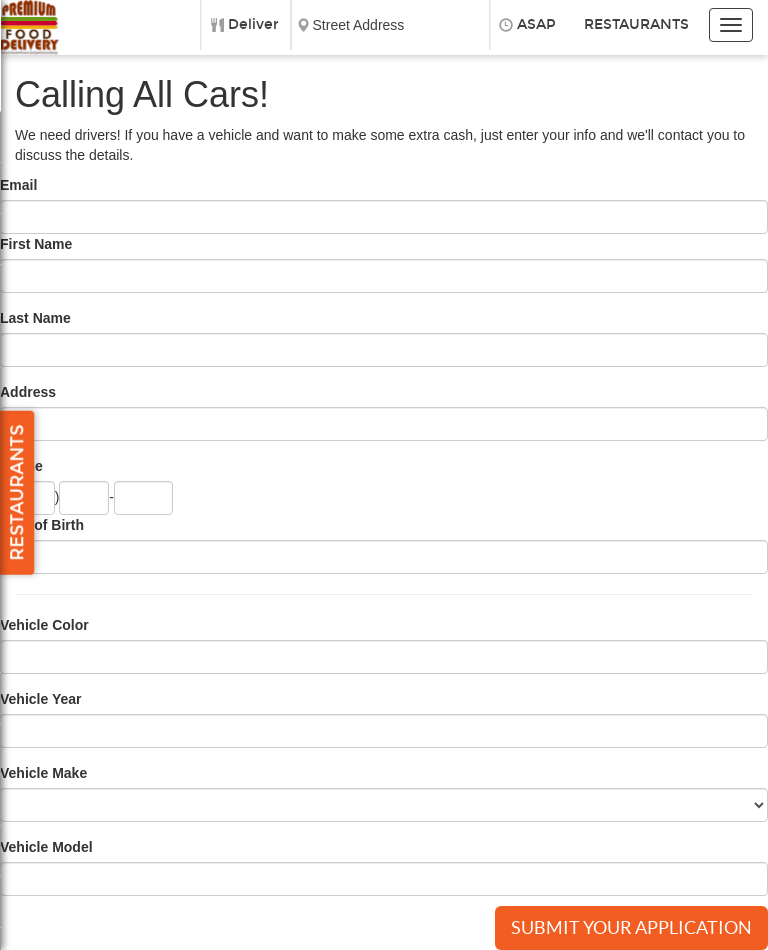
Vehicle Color (44, 625)
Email (18, 185)
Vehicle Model (46, 847)
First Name (36, 244)
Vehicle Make (43, 773)
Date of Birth (42, 525)
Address (28, 392)
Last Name (35, 318)
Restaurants (636, 24)
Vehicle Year (40, 699)
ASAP (536, 24)
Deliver (253, 24)
